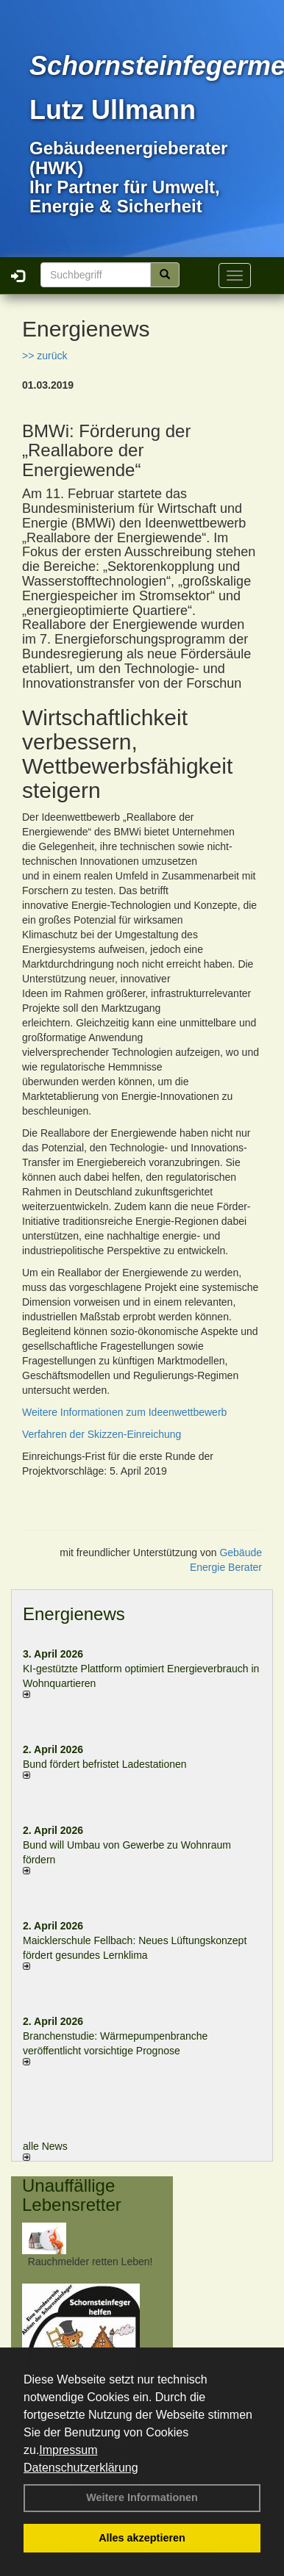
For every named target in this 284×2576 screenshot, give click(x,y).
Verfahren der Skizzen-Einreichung (101, 1434)
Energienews (74, 1614)
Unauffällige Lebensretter (71, 2195)
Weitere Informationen (142, 2497)
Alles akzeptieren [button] (142, 2538)
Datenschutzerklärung (81, 2467)
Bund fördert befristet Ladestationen (105, 1764)
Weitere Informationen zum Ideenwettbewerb (124, 1412)
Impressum (68, 2450)
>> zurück (44, 355)
